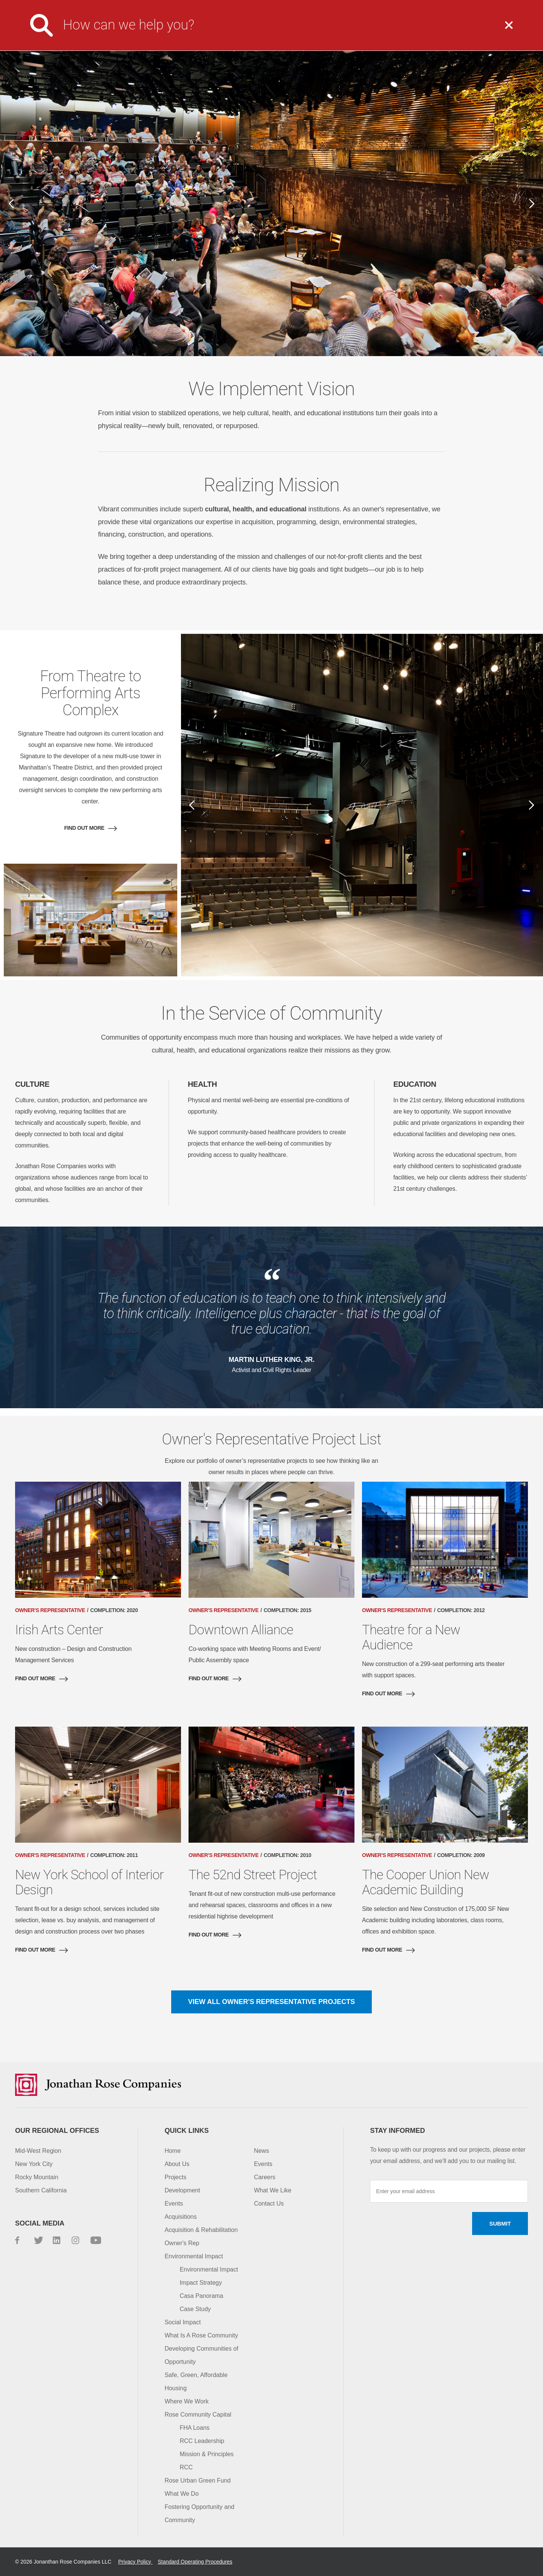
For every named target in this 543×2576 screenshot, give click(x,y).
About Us (221, 31)
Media (290, 5)
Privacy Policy (135, 2562)
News (261, 2151)
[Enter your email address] (449, 2191)
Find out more (84, 828)
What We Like (272, 2190)
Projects (356, 31)
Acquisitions (180, 2216)
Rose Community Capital (197, 2414)
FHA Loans (194, 2428)
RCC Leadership (201, 2441)
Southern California (41, 2190)
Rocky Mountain (36, 2177)
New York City (34, 2164)
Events (173, 2203)
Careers (327, 5)
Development (182, 2190)
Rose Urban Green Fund (197, 2480)
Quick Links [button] (186, 2130)
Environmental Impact (193, 2256)
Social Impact (182, 2322)
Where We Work (186, 2401)
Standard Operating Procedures (195, 2562)
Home (172, 2151)
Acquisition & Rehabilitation (201, 2230)
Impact (417, 31)
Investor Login (376, 5)
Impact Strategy (200, 2282)
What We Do (288, 31)
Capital (474, 31)
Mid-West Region (38, 2151)
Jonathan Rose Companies (62, 31)
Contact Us (430, 5)
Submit (500, 2223)
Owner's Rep (181, 2243)
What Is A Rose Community (201, 2335)
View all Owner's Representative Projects (271, 2001)
